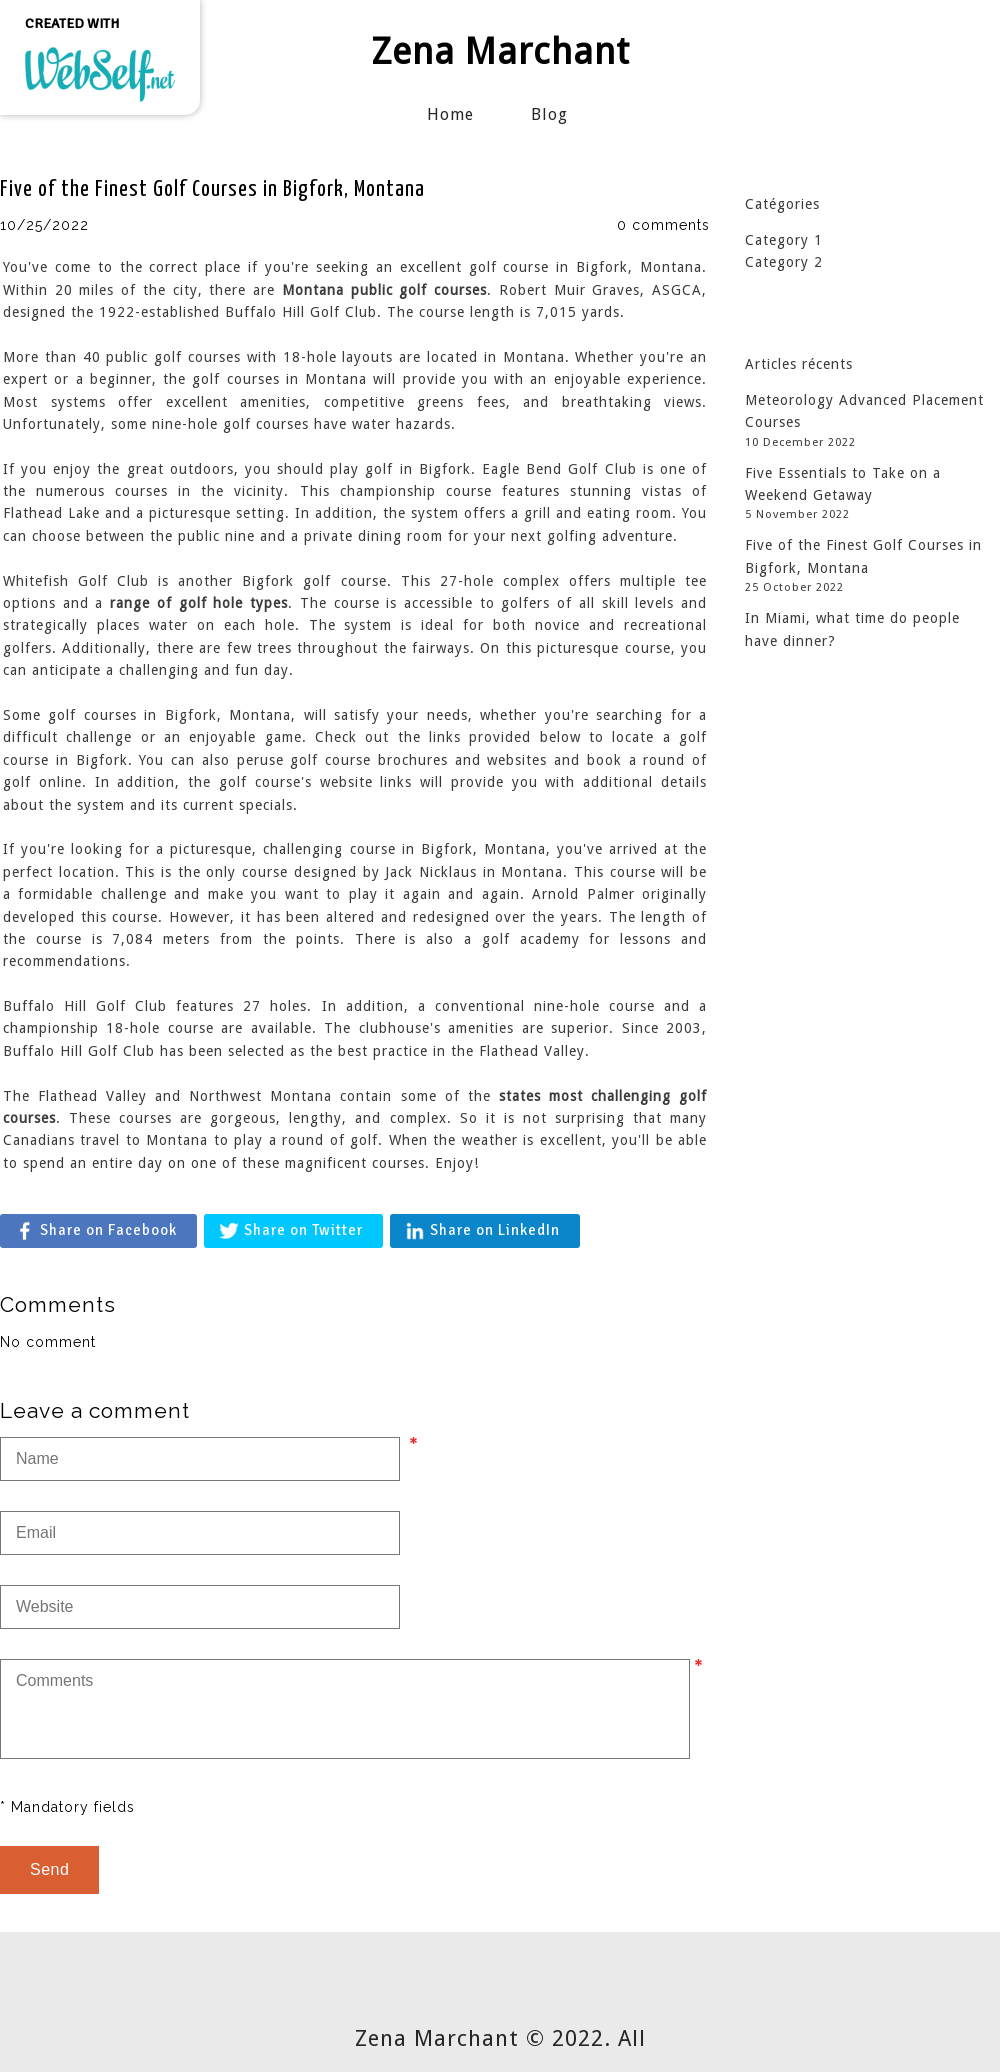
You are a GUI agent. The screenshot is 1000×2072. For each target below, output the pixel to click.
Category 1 (784, 240)
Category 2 (784, 262)
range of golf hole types (199, 603)
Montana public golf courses (384, 290)
